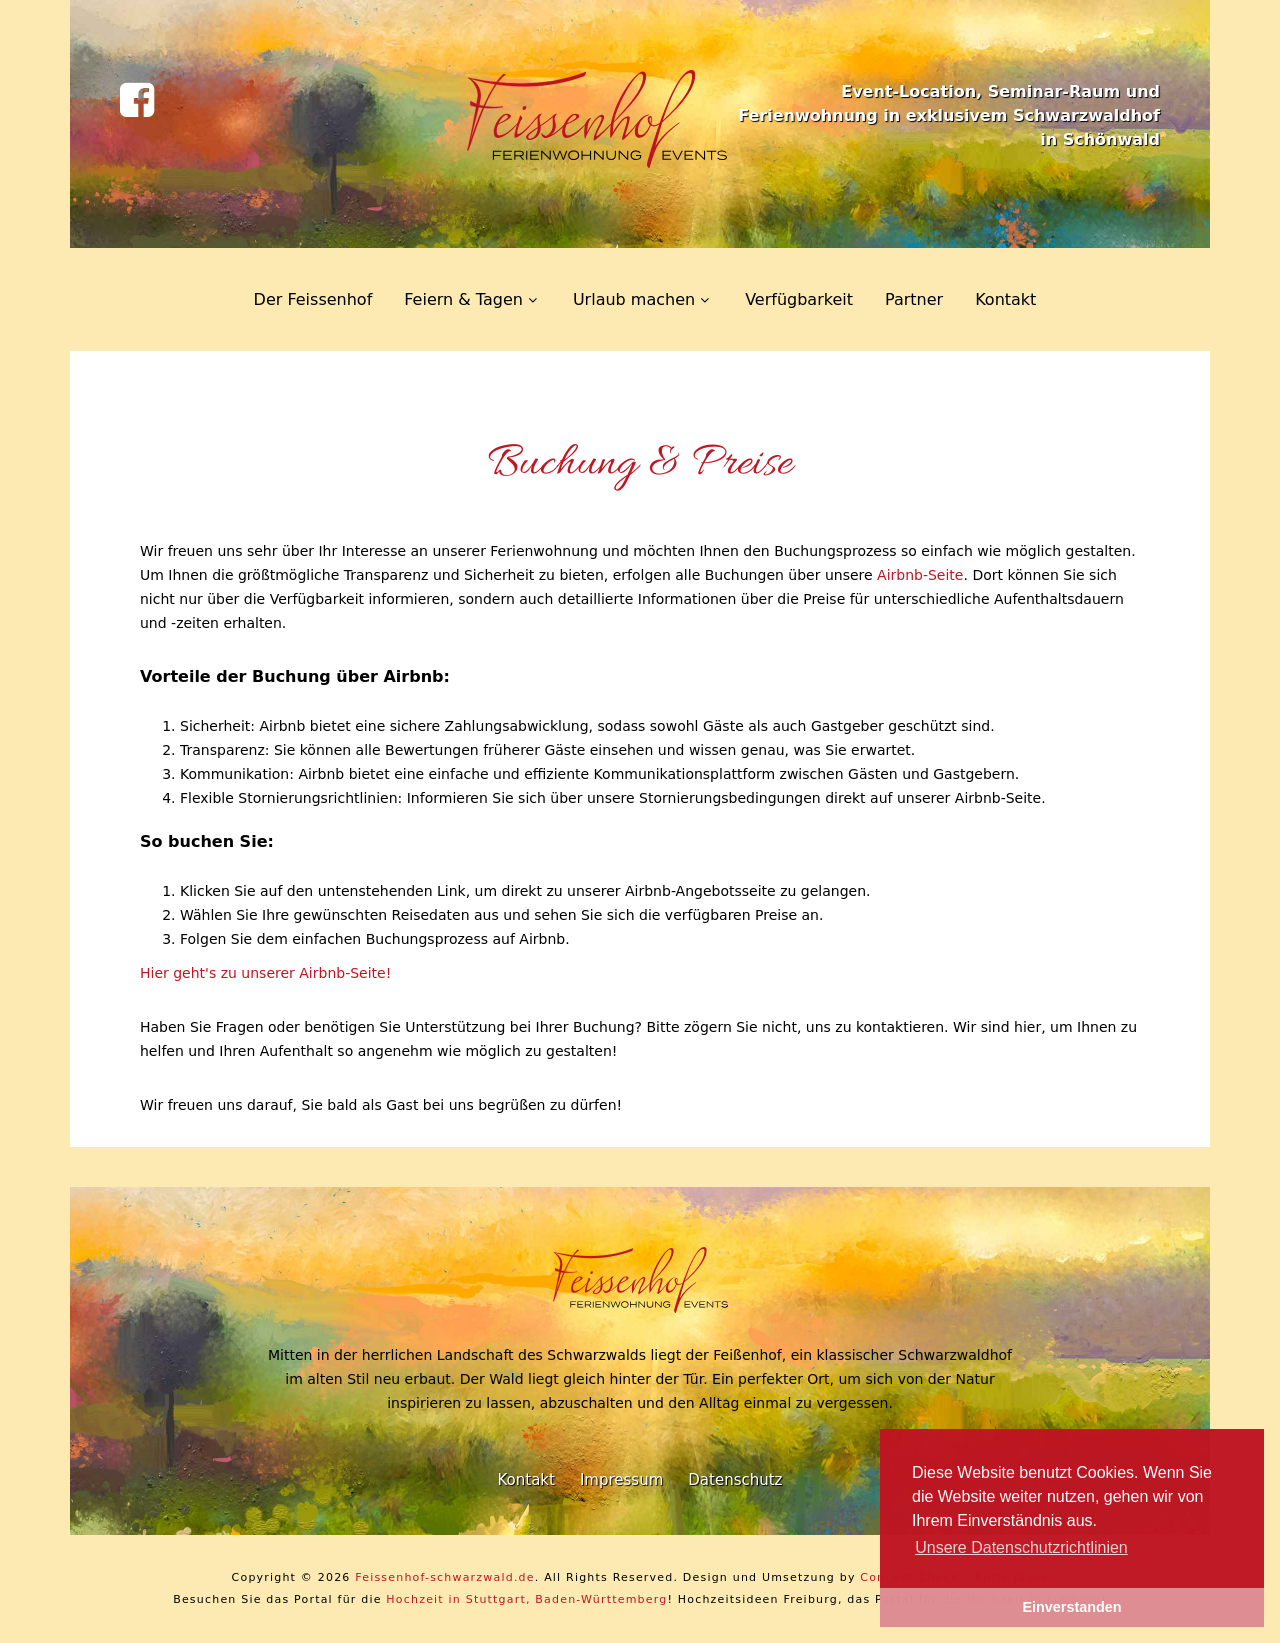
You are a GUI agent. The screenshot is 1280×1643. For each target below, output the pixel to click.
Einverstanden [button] (1071, 1607)
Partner (914, 299)
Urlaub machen (634, 299)
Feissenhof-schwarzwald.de (445, 1577)
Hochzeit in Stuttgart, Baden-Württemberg (526, 1599)
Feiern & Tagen (463, 299)
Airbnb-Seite (920, 575)
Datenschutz (735, 1480)
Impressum (621, 1480)
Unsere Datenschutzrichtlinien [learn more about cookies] (1021, 1547)
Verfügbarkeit (799, 299)
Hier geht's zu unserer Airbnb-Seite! (265, 973)
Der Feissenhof (313, 299)
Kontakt (1005, 299)
